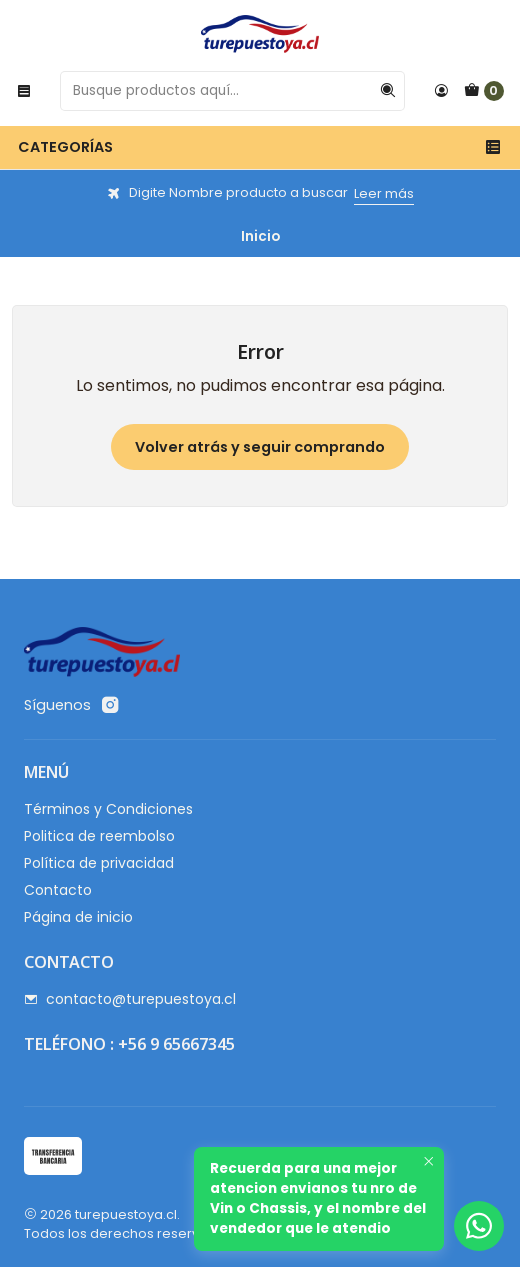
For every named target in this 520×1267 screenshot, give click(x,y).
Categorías (260, 147)
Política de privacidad (99, 863)
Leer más (384, 193)
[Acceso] (441, 91)
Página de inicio (78, 917)
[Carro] (484, 91)
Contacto (58, 890)
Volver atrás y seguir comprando (260, 447)
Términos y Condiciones (108, 809)
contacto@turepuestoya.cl (130, 999)
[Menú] (24, 91)
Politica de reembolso (99, 836)
